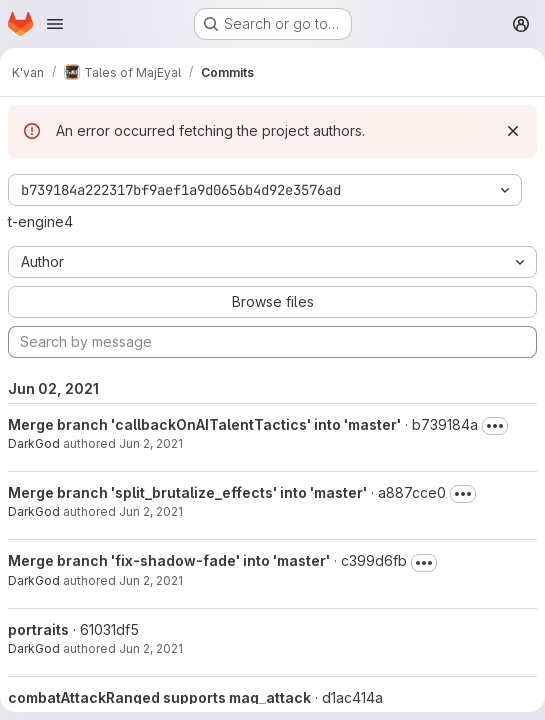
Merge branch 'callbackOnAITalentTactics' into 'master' (204, 424)
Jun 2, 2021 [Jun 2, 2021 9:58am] (151, 648)
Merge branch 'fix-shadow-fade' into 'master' (169, 560)
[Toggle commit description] (495, 426)
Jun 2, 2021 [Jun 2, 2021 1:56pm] (151, 580)
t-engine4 (40, 221)
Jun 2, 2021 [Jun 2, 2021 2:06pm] (151, 443)
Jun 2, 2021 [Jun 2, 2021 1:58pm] (151, 511)
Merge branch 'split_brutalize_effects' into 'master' (187, 492)
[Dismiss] (513, 131)
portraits (38, 629)
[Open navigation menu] (55, 24)
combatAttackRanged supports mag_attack (159, 697)
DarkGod (34, 443)
